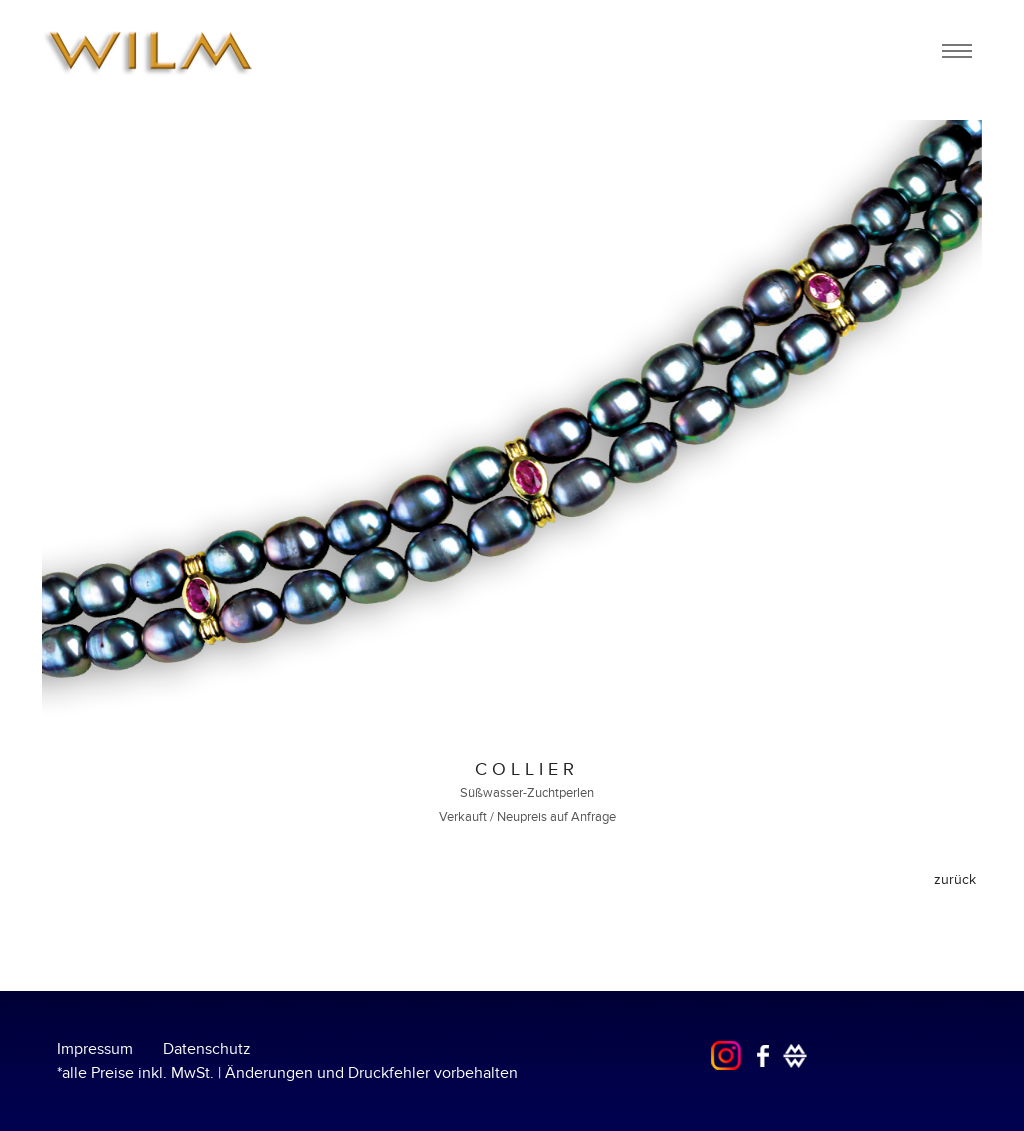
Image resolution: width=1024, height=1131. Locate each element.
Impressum (95, 1049)
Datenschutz (207, 1049)
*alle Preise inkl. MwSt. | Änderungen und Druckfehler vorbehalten (287, 1073)
